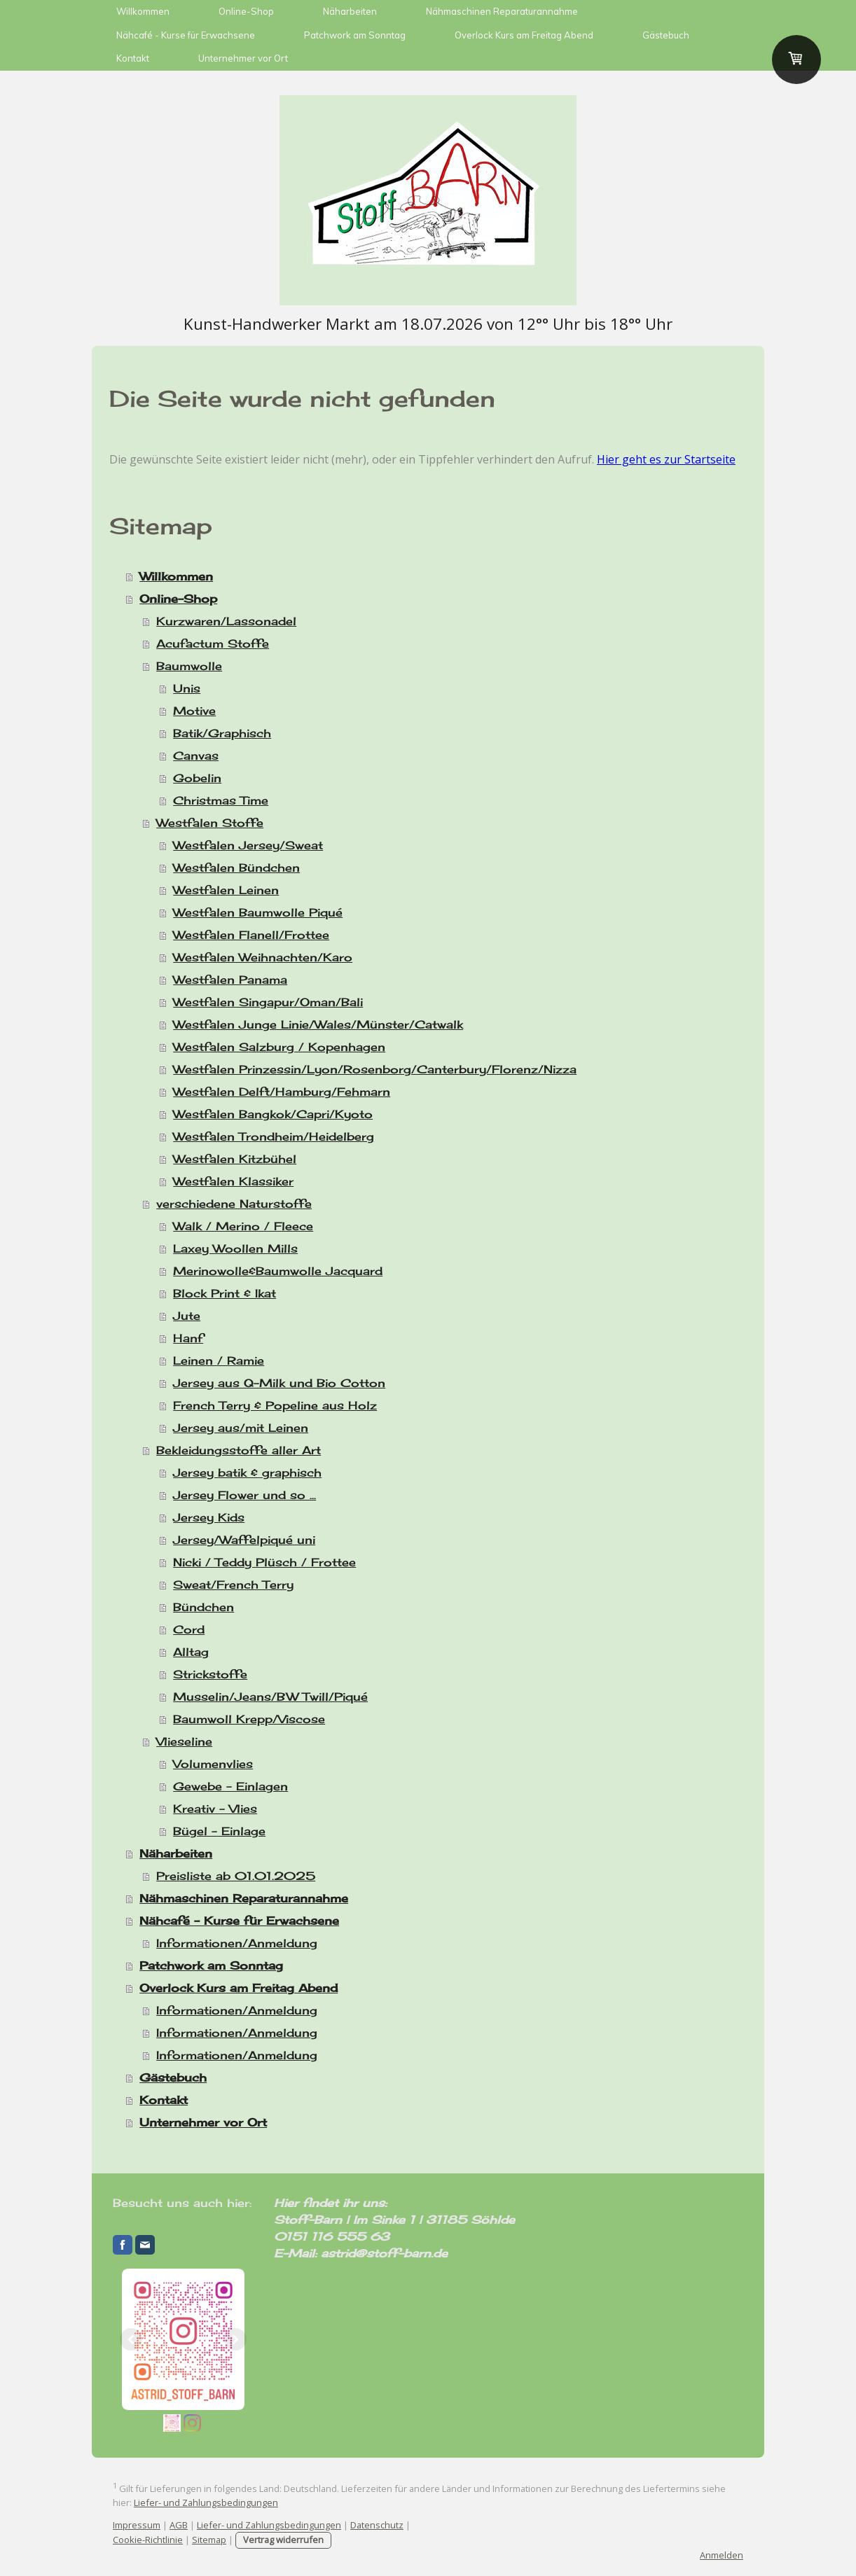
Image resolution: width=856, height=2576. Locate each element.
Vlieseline (184, 1741)
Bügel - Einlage (219, 1831)
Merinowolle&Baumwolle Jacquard (277, 1271)
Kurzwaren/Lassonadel (226, 621)
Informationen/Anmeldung (236, 1943)
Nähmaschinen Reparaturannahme (502, 11)
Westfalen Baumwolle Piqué (258, 912)
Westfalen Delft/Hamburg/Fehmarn (281, 1092)
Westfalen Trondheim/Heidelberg (273, 1136)
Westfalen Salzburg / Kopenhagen (279, 1047)
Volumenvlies (213, 1764)
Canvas (196, 756)
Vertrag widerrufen (283, 2539)
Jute (186, 1316)
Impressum (136, 2525)
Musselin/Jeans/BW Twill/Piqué (270, 1697)
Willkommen (143, 11)
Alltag (191, 1652)
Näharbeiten (350, 11)
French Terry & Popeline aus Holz (275, 1405)
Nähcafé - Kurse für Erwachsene (185, 35)
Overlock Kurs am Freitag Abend (524, 35)
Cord (189, 1629)
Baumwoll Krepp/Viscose (249, 1719)
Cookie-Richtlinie (148, 2539)
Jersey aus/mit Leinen (240, 1428)
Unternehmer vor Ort (243, 58)
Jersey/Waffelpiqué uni (244, 1540)
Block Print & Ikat (224, 1293)
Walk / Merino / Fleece (243, 1226)
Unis (186, 688)
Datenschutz (376, 2525)
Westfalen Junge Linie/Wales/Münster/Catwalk (318, 1024)
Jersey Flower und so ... (244, 1495)
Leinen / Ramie (218, 1360)
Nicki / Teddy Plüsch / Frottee (264, 1562)
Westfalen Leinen (226, 890)
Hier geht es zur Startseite (666, 459)
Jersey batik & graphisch (247, 1472)
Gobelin (197, 778)
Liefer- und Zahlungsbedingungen (206, 2502)
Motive (194, 711)
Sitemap (209, 2539)
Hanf (188, 1338)
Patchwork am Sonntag (355, 35)
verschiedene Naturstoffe (234, 1204)
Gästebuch (665, 35)
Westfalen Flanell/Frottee (251, 935)
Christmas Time (220, 800)
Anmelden (721, 2555)
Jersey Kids (208, 1517)
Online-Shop (246, 11)
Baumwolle (189, 666)
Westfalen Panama (230, 980)
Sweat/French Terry (233, 1585)
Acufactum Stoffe (212, 643)
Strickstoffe (210, 1674)
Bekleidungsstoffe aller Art (238, 1450)
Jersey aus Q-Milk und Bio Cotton (279, 1383)
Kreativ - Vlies (215, 1809)
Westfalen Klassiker (233, 1181)
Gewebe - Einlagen (230, 1786)
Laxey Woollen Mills (235, 1248)
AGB (179, 2525)
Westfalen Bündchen (236, 868)
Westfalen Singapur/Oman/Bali (268, 1002)
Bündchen (203, 1607)
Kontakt (132, 58)
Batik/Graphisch (222, 733)
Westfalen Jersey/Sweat (248, 845)
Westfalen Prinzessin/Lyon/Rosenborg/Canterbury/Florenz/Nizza (375, 1069)
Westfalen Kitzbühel (234, 1159)
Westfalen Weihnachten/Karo (262, 957)
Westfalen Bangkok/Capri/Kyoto (273, 1114)
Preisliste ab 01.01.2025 (235, 1876)
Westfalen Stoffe (209, 823)
